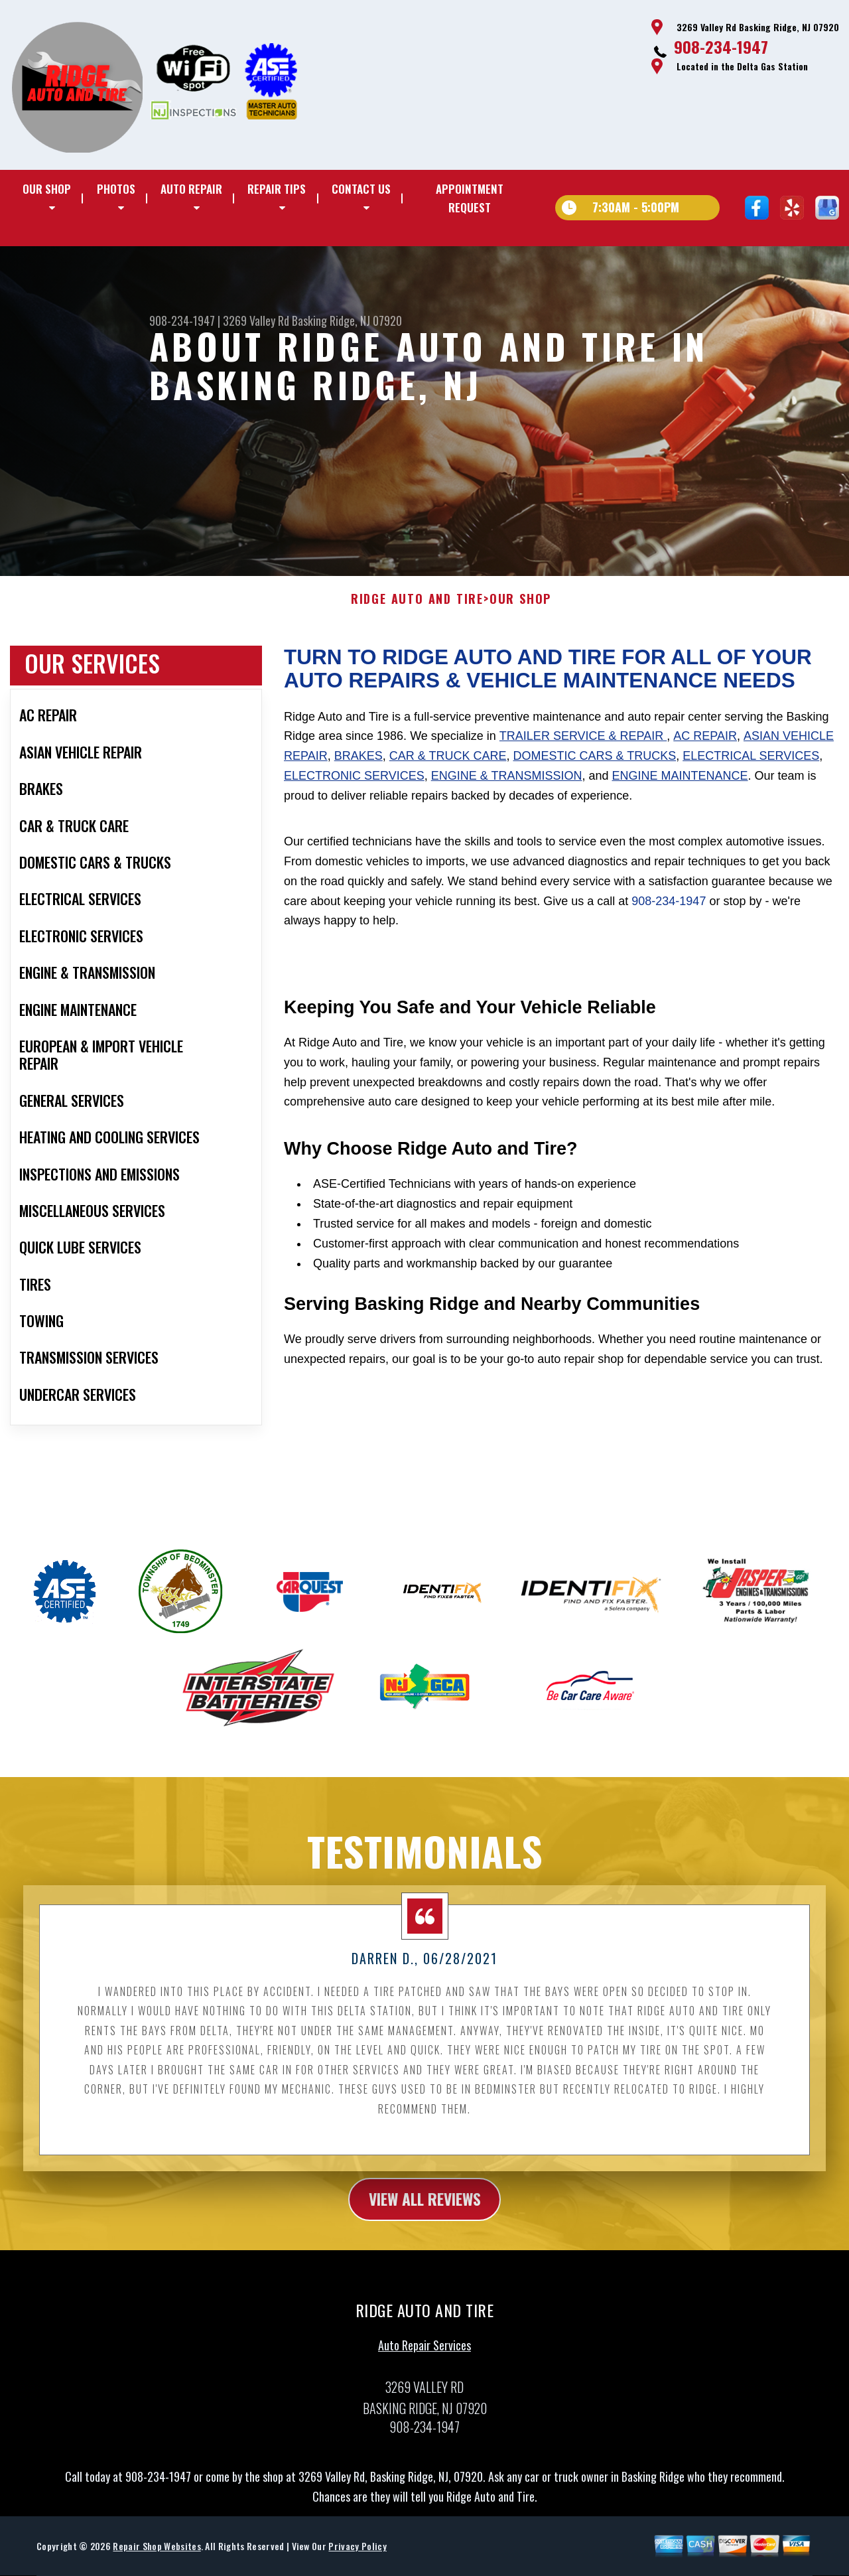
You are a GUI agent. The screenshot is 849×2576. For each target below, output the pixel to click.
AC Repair (705, 746)
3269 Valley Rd (256, 320)
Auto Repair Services (424, 2355)
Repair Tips (276, 188)
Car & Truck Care (448, 766)
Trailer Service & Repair (583, 746)
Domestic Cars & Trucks (594, 766)
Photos (116, 188)
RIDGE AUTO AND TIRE (417, 610)
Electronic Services (354, 786)
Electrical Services (751, 766)
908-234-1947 (721, 46)
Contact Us (361, 188)
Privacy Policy (357, 2557)
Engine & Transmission (506, 786)
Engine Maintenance (680, 786)
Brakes (358, 766)
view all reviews (425, 2210)
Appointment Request (469, 198)
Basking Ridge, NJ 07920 (347, 320)
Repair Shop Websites (156, 2557)
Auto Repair (191, 188)
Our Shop (47, 188)
